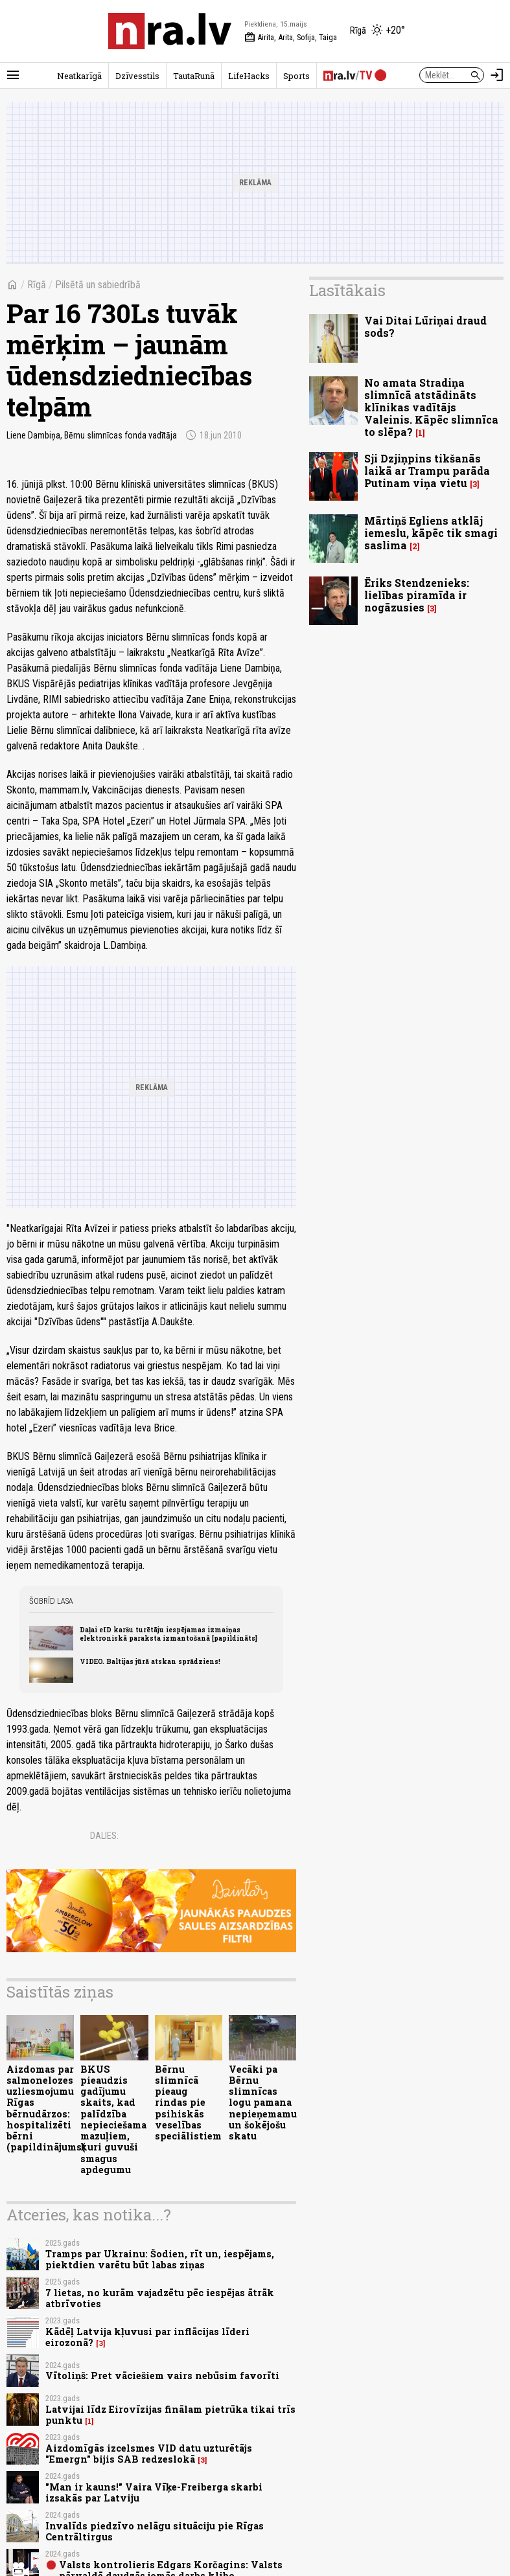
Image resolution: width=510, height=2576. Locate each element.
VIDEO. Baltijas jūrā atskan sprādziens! (150, 1661)
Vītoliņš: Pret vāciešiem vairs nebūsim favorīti (162, 2375)
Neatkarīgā (79, 76)
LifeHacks (249, 76)
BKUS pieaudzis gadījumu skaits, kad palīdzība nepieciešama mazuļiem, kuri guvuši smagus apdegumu (113, 2119)
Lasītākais (347, 290)
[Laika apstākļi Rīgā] (377, 31)
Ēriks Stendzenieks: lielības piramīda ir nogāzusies (416, 595)
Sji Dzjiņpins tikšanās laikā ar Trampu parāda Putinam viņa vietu (427, 470)
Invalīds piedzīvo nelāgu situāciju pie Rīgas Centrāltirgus (154, 2531)
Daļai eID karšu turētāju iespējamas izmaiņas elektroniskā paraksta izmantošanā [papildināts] (168, 1633)
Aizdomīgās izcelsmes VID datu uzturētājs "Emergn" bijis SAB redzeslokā (148, 2453)
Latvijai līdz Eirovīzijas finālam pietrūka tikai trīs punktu (170, 2414)
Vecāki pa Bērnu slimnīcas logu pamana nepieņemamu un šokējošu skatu (263, 2103)
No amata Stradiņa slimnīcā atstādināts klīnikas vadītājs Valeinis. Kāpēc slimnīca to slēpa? (431, 407)
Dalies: (104, 1835)
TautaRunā (193, 76)
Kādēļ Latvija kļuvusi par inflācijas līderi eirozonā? (147, 2337)
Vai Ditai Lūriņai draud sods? (425, 326)
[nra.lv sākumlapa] (169, 31)
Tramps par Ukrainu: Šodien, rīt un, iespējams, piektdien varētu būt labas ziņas (159, 2259)
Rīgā (36, 285)
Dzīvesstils (137, 76)
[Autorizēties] (497, 75)
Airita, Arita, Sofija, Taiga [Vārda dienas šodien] (290, 37)
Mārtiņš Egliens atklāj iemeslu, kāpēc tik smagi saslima (431, 533)
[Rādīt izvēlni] (13, 75)
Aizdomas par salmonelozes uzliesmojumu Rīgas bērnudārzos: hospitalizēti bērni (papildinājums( (46, 2108)
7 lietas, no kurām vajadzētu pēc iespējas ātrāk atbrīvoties (159, 2298)
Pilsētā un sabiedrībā (98, 285)
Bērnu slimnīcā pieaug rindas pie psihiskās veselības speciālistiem (188, 2103)
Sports (296, 76)
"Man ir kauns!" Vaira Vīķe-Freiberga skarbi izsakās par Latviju (153, 2492)
